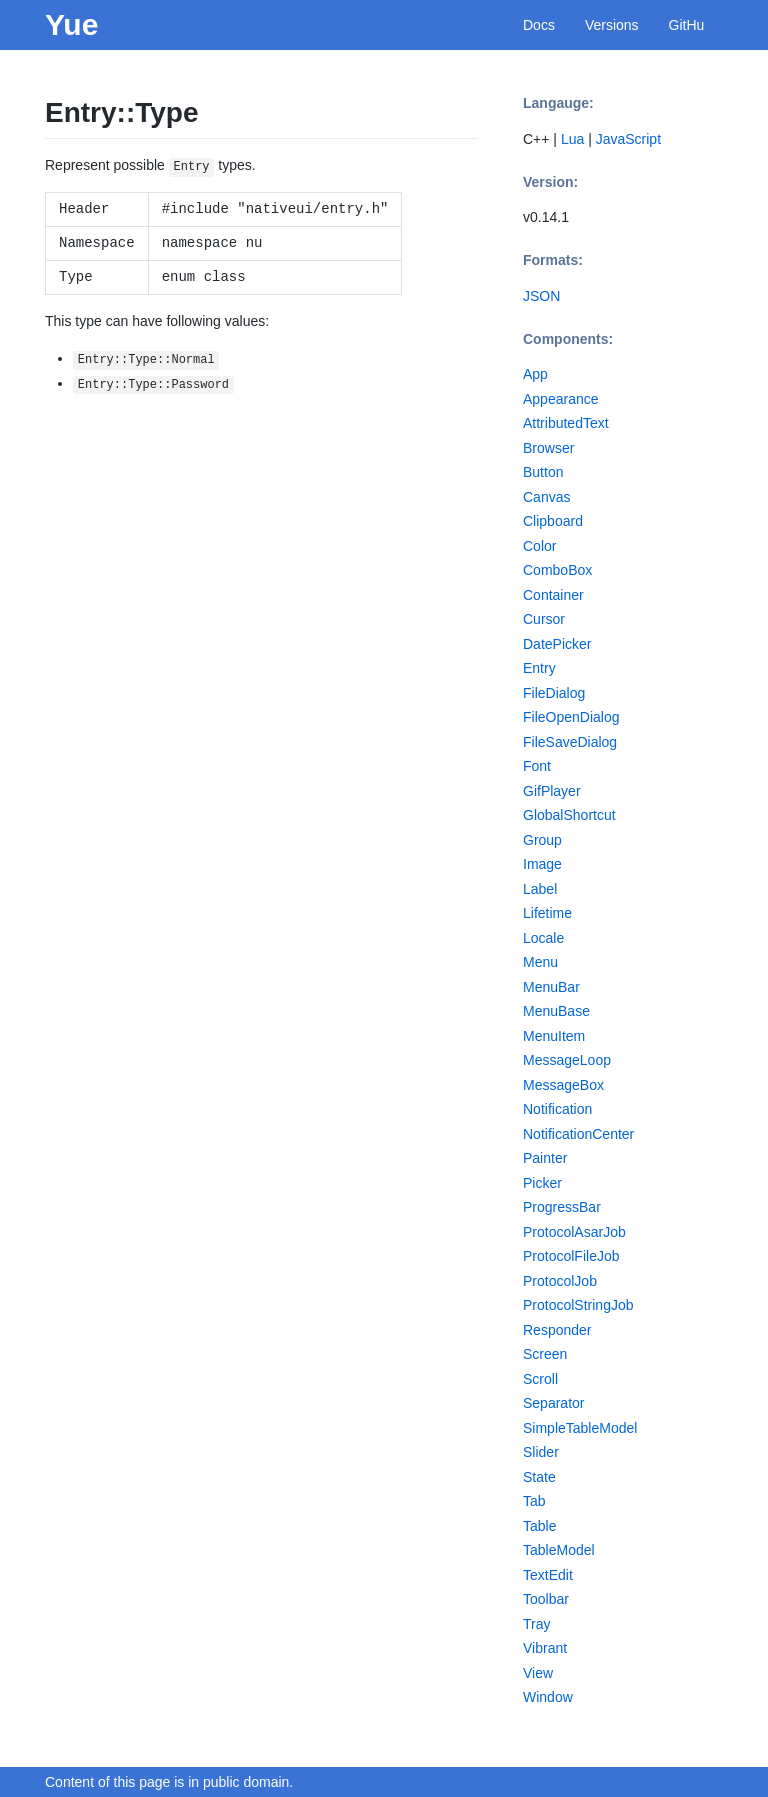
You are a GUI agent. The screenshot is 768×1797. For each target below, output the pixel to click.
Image (542, 864)
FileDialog (554, 693)
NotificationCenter (578, 1134)
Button (543, 472)
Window (548, 1697)
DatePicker (557, 644)
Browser (548, 448)
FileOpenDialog (571, 717)
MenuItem (554, 1036)
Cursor (544, 619)
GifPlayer (552, 791)
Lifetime (547, 913)
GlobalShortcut (569, 815)
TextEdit (548, 1575)
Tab (534, 1501)
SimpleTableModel (580, 1428)
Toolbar (546, 1599)
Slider (541, 1452)
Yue (71, 24)
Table (539, 1526)
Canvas (546, 497)
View (538, 1673)
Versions (612, 25)
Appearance (561, 399)
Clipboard (553, 521)
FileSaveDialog (570, 742)
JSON (541, 296)
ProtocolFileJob (571, 1256)
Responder (557, 1330)
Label (540, 889)
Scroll (540, 1379)
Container (553, 595)
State (539, 1477)
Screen (545, 1354)
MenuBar (551, 987)
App (535, 374)
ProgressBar (562, 1207)
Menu (540, 962)
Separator (553, 1403)
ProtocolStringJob (578, 1305)
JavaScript (628, 139)
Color (539, 546)
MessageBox (563, 1085)
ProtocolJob (560, 1281)
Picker (542, 1183)
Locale (543, 938)
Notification (557, 1109)
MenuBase (556, 1011)
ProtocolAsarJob (574, 1232)
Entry (539, 668)
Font (537, 766)
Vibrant (545, 1648)
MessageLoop (567, 1060)
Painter (545, 1158)
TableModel (559, 1550)
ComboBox (557, 570)
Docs (539, 25)
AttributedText (566, 423)
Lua (572, 139)
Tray (536, 1624)
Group (542, 840)
